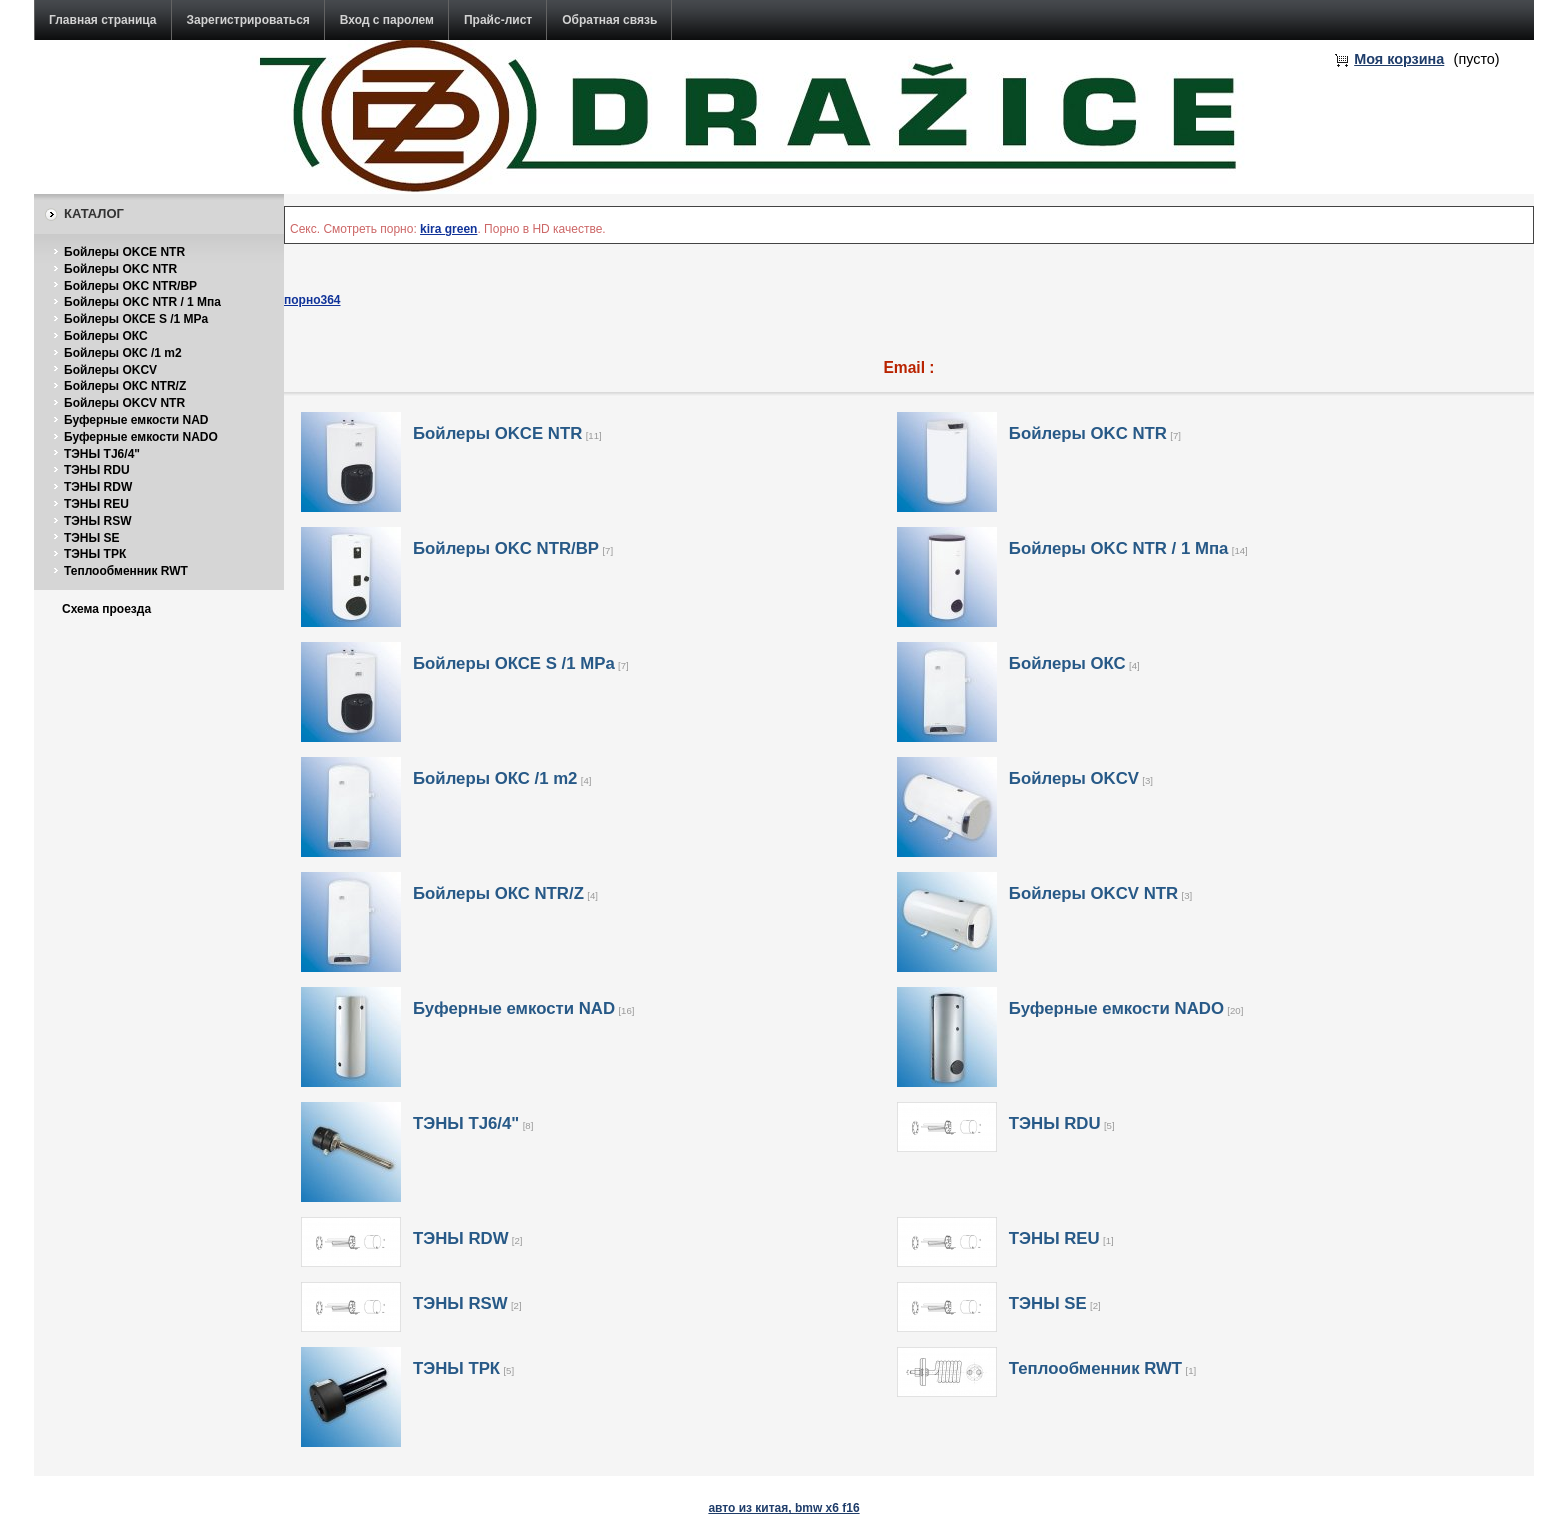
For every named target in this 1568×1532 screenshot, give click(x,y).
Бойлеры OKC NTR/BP (130, 286)
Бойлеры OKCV (110, 370)
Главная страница (103, 20)
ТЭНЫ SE (92, 538)
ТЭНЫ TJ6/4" (102, 454)
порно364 (312, 300)
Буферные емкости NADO (141, 437)
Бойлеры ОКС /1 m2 (123, 353)
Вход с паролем (387, 20)
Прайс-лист (498, 20)
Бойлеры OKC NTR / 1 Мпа (142, 302)
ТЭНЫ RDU (97, 470)
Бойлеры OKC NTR (120, 269)
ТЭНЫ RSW (98, 521)
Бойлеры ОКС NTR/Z (125, 386)
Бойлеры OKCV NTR (124, 403)
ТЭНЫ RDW (98, 487)
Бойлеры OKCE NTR (124, 252)
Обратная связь (609, 20)
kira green (448, 229)
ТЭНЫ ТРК (95, 554)
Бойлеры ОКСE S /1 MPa (136, 319)
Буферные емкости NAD (136, 420)
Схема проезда (106, 609)
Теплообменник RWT (126, 571)
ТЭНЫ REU (96, 504)
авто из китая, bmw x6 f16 (783, 1508)
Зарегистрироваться (248, 20)
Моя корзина (1399, 59)
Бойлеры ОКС (106, 336)
